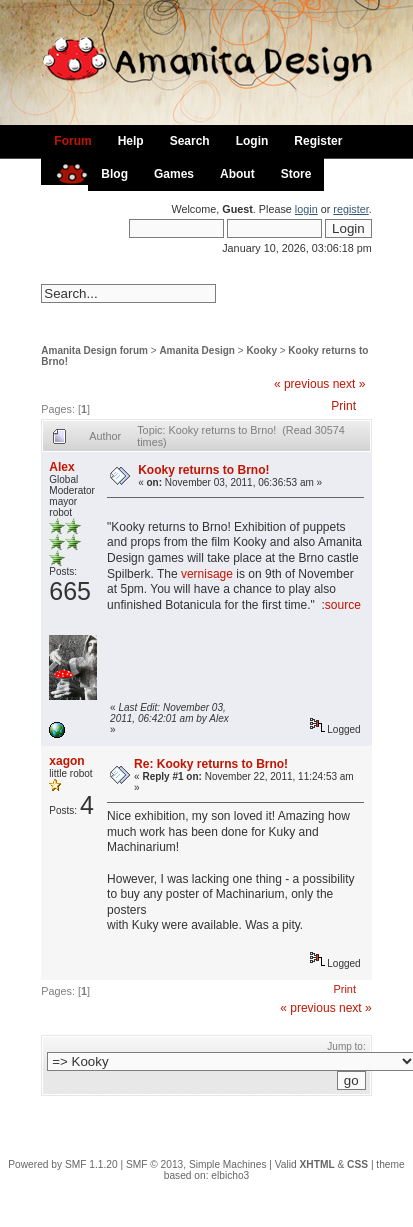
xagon (66, 761)
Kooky (261, 350)
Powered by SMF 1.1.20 (62, 1164)
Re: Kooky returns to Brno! (211, 764)
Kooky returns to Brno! (203, 470)
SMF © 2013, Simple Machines (196, 1164)
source (343, 605)
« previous (301, 384)
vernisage (207, 574)
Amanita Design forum (94, 350)
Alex (61, 467)
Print (343, 406)
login (306, 209)
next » (349, 384)
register (350, 209)
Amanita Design (197, 350)
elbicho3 (230, 1175)
